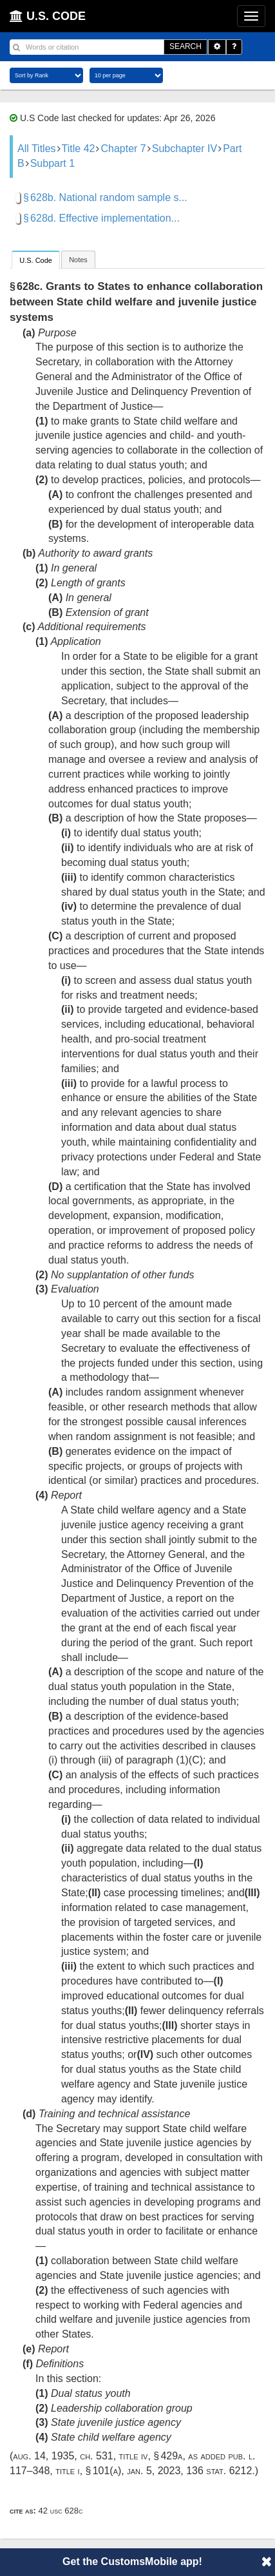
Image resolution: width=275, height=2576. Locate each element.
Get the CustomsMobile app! (132, 2561)
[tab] (36, 259)
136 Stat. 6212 (219, 2470)
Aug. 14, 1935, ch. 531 (63, 2455)
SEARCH (185, 46)
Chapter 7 (123, 148)
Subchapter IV (184, 148)
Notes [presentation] (78, 260)
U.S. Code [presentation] (35, 260)
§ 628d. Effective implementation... (101, 218)
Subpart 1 (52, 163)
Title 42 (78, 148)
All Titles (36, 148)
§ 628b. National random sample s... (105, 197)
